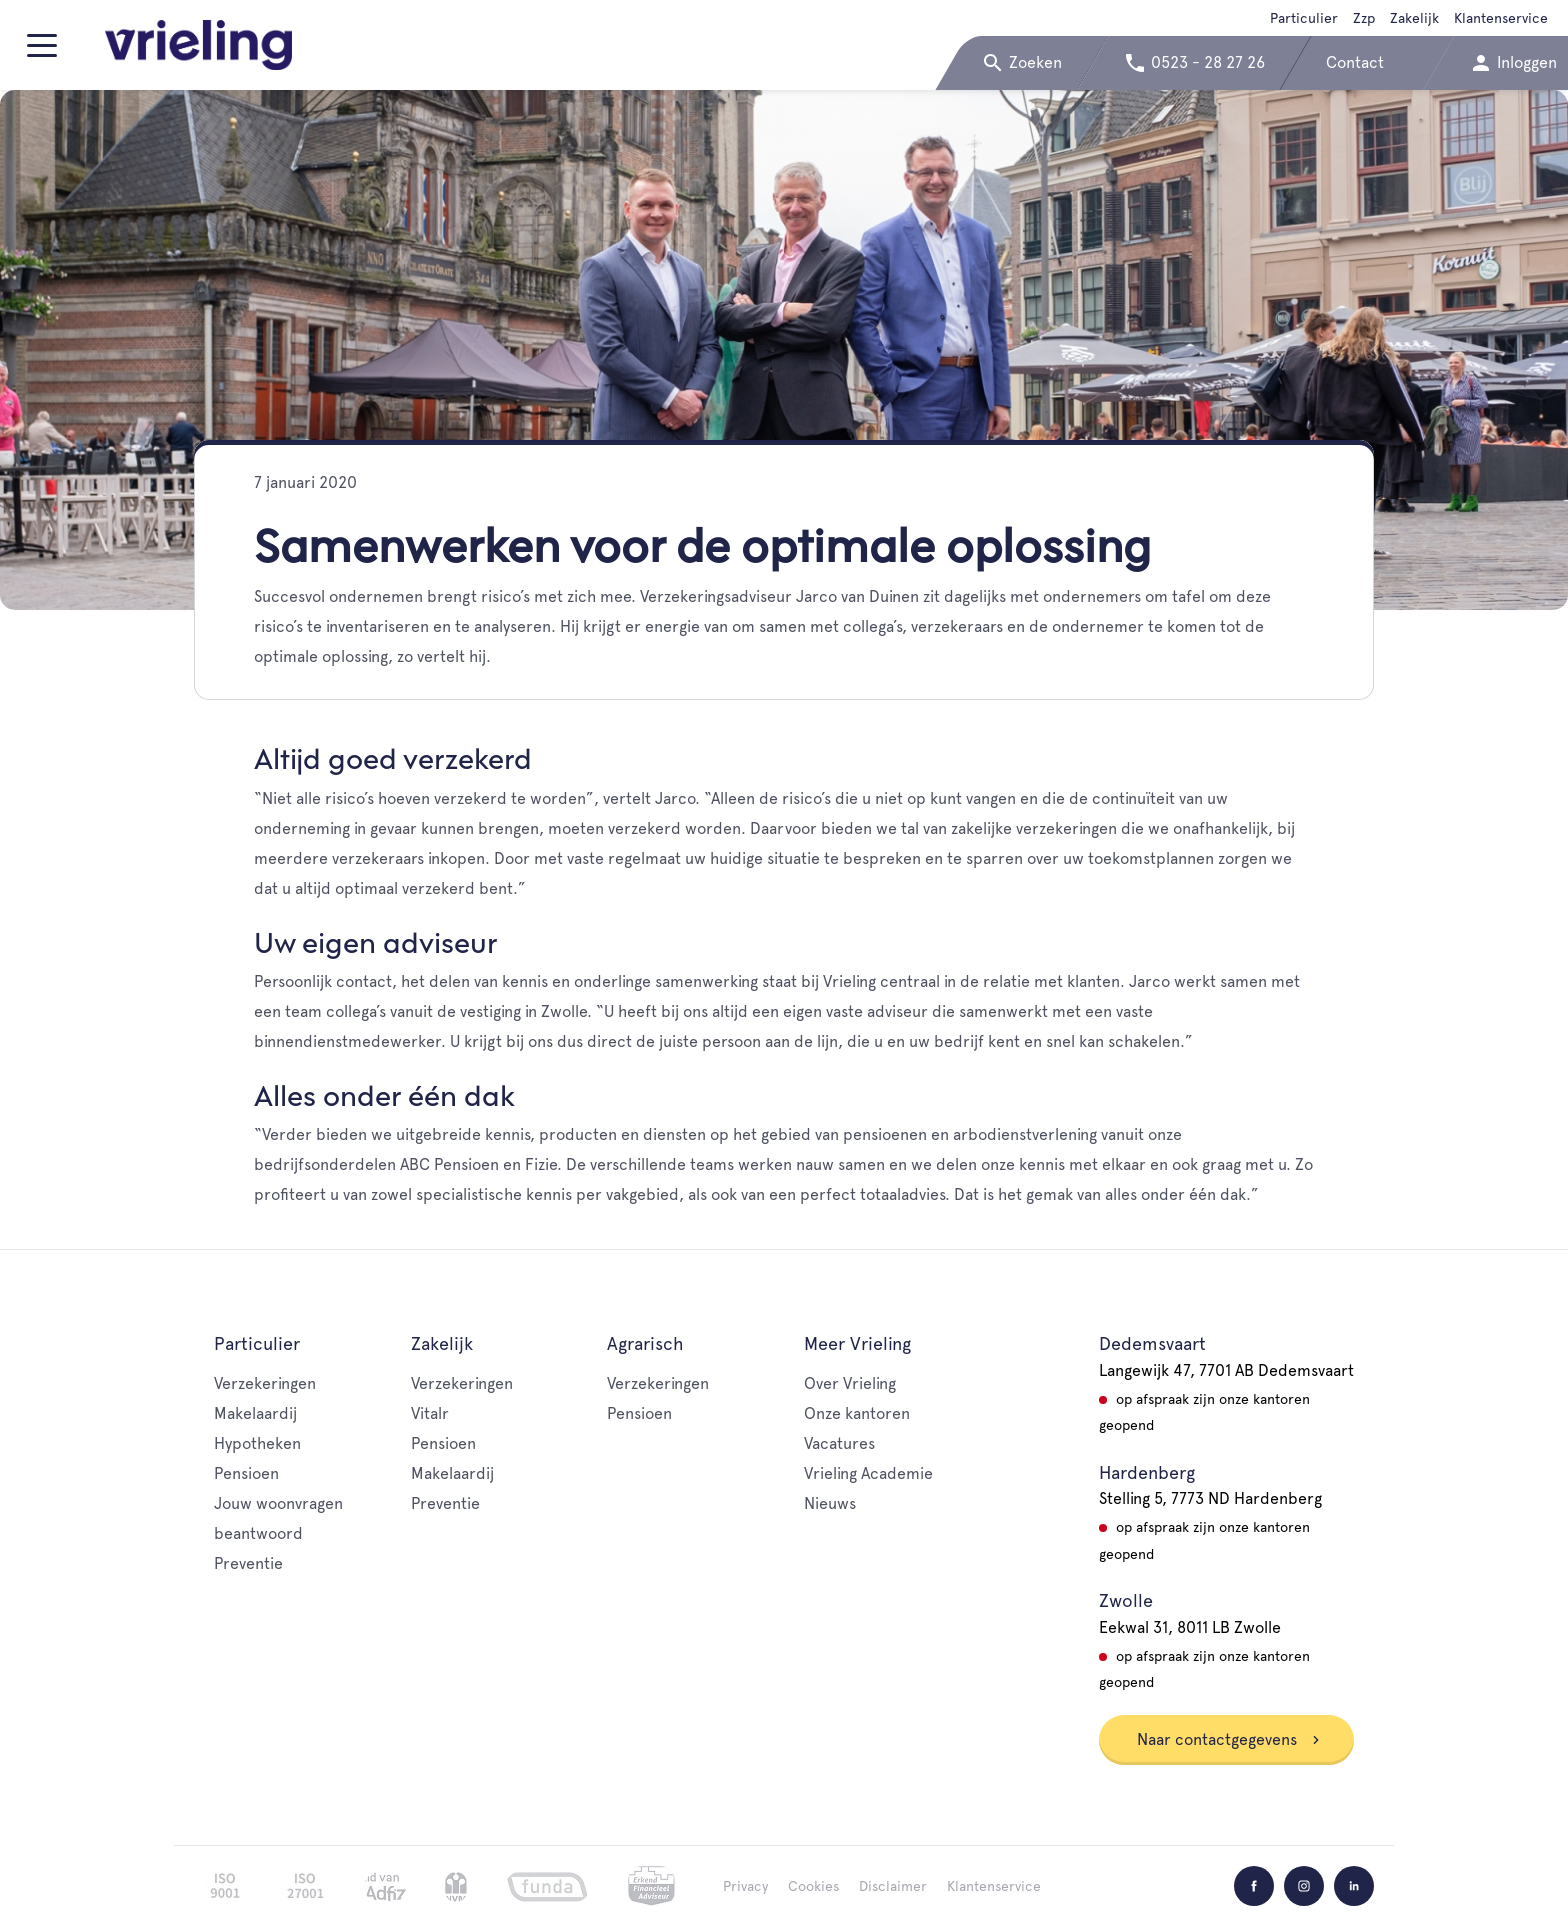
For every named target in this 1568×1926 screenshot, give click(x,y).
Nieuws (830, 1503)
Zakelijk (1414, 18)
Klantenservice (1501, 18)
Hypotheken (257, 1443)
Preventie (248, 1563)
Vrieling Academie (868, 1473)
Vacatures (839, 1443)
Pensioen (246, 1473)
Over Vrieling (850, 1383)
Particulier (1304, 18)
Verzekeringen (265, 1383)
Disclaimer (893, 1886)
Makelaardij (255, 1413)
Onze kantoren (857, 1413)
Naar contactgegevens (1229, 1739)
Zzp (1364, 18)
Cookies (813, 1886)
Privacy (745, 1886)
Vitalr (430, 1413)
